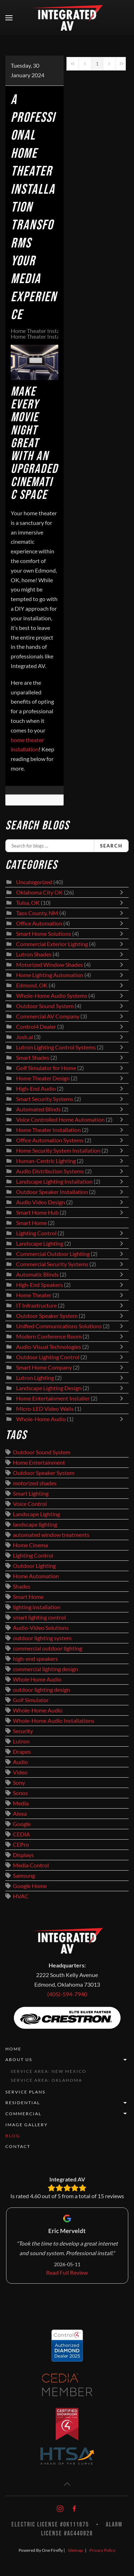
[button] (9, 18)
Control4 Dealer (36, 1026)
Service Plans (25, 2092)
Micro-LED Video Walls (45, 1409)
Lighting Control (36, 1233)
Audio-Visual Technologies (48, 1347)
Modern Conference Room (48, 1336)
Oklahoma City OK (39, 892)
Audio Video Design (40, 1202)
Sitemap (75, 2550)
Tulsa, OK (28, 902)
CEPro (21, 1844)
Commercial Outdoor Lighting (53, 1254)
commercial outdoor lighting (47, 1648)
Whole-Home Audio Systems (51, 995)
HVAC (21, 1896)
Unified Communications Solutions (59, 1326)
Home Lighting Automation (49, 975)
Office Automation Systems (50, 1140)
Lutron (21, 1741)
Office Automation (39, 923)
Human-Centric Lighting (46, 1161)
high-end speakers (35, 1658)
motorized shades (34, 1483)
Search (111, 846)
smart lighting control (39, 1617)
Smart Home (31, 1223)
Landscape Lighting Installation (54, 1181)
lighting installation (36, 1607)
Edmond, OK (32, 985)
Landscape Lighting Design (48, 1388)
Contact (17, 2146)
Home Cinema (30, 1545)
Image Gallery (26, 2124)
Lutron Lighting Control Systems (56, 1047)
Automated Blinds (38, 1109)
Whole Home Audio (37, 1679)
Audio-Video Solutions (41, 1628)
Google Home (30, 1886)
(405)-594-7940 (67, 1994)
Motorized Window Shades (49, 964)
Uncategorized (34, 882)
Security (23, 1731)
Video (20, 1772)
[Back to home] (67, 18)
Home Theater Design (43, 1078)
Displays (23, 1855)
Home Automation (36, 1576)
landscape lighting (35, 1524)
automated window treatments (51, 1535)
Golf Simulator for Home (46, 1068)
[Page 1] (97, 64)
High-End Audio (36, 1088)
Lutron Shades (33, 954)
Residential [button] (67, 2103)
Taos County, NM (37, 913)
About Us (67, 2060)
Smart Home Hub (37, 1212)
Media (21, 1803)
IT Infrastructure (36, 1305)
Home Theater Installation (43, 331)
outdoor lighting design (41, 1689)
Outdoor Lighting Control (47, 1357)
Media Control (31, 1865)
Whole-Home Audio (41, 1419)
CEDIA (21, 1834)
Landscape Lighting (39, 1243)
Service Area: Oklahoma (46, 2080)
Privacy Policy (102, 2550)
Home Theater (33, 1295)
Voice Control (30, 1504)
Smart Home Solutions (43, 933)
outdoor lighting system (42, 1638)
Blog (12, 2135)
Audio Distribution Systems (50, 1171)
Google (22, 1824)
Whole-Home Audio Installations (53, 1720)
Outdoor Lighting (34, 1566)
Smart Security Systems (44, 1099)
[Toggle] (123, 892)
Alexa (20, 1813)
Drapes (22, 1751)
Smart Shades (33, 1057)
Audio (20, 1762)
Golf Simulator (31, 1700)
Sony (19, 1782)
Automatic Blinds (37, 1274)
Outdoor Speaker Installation (52, 1192)
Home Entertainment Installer (53, 1398)
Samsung (24, 1875)
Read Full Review (67, 2272)
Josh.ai (24, 1037)
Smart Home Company (44, 1367)
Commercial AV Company (47, 1016)
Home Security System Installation (58, 1150)
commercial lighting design (45, 1669)
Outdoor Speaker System (47, 1316)
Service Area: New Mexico (48, 2071)
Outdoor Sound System (45, 1006)
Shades (21, 1586)
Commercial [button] (67, 2113)
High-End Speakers (39, 1285)
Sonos (20, 1793)
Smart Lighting (31, 1493)
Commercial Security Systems (52, 1264)
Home (13, 2048)
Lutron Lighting (35, 1378)
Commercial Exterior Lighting (52, 944)
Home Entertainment (39, 1462)
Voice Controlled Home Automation (60, 1119)
